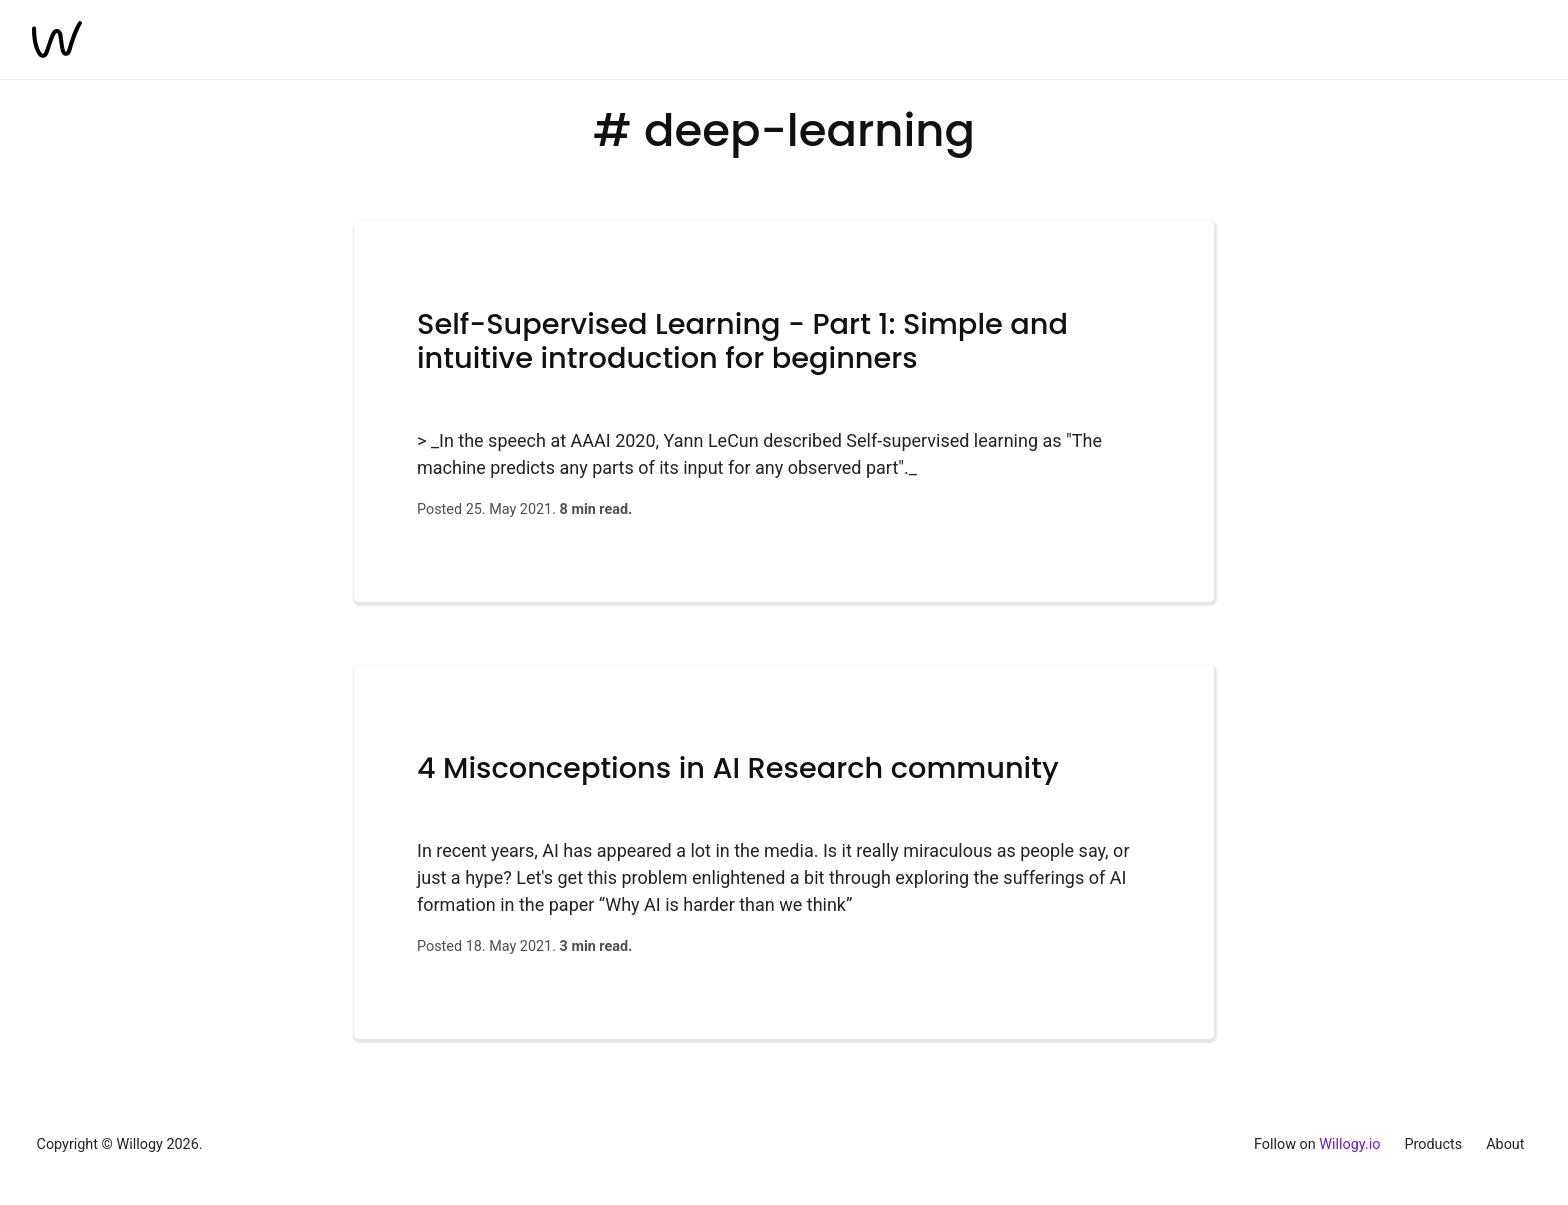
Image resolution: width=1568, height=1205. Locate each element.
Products (1433, 1144)
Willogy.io (1349, 1144)
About (1505, 1144)
